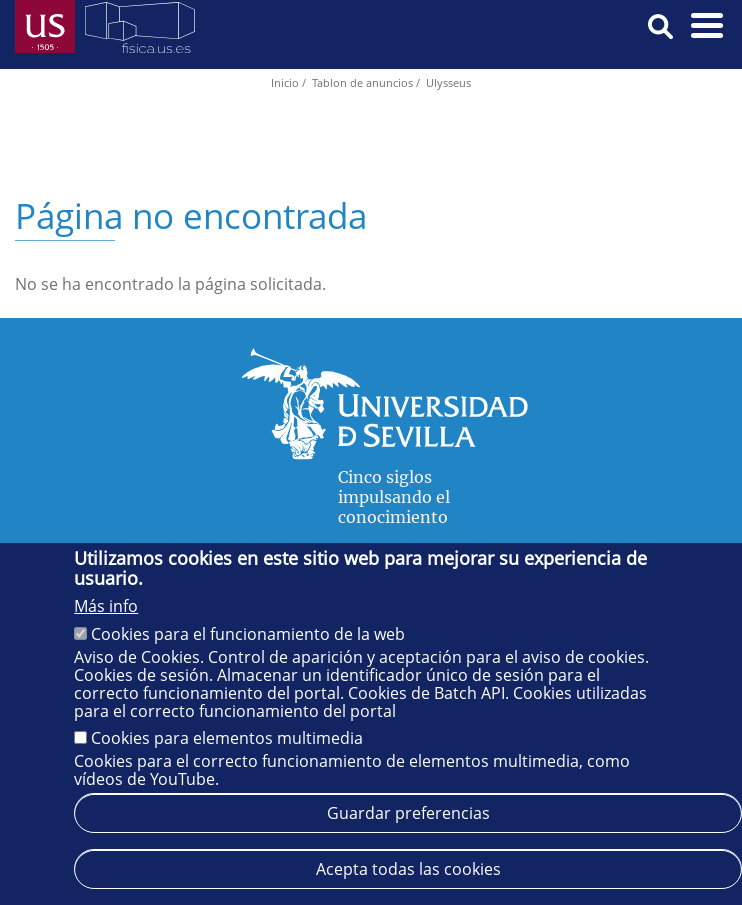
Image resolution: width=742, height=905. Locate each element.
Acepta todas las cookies (408, 869)
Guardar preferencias (408, 813)
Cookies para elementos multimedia (227, 738)
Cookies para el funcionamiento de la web (248, 634)
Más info (106, 606)
